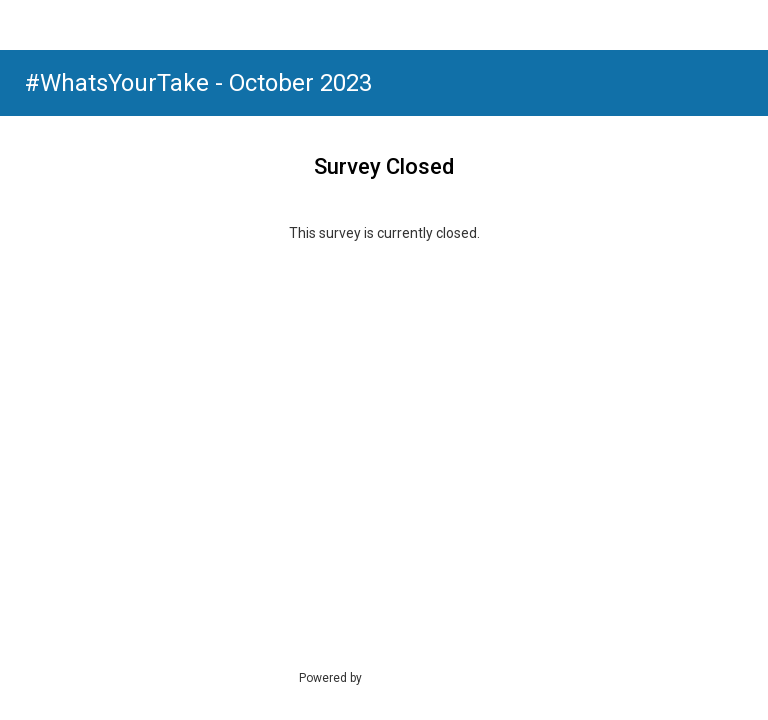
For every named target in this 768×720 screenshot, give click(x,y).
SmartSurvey (420, 677)
